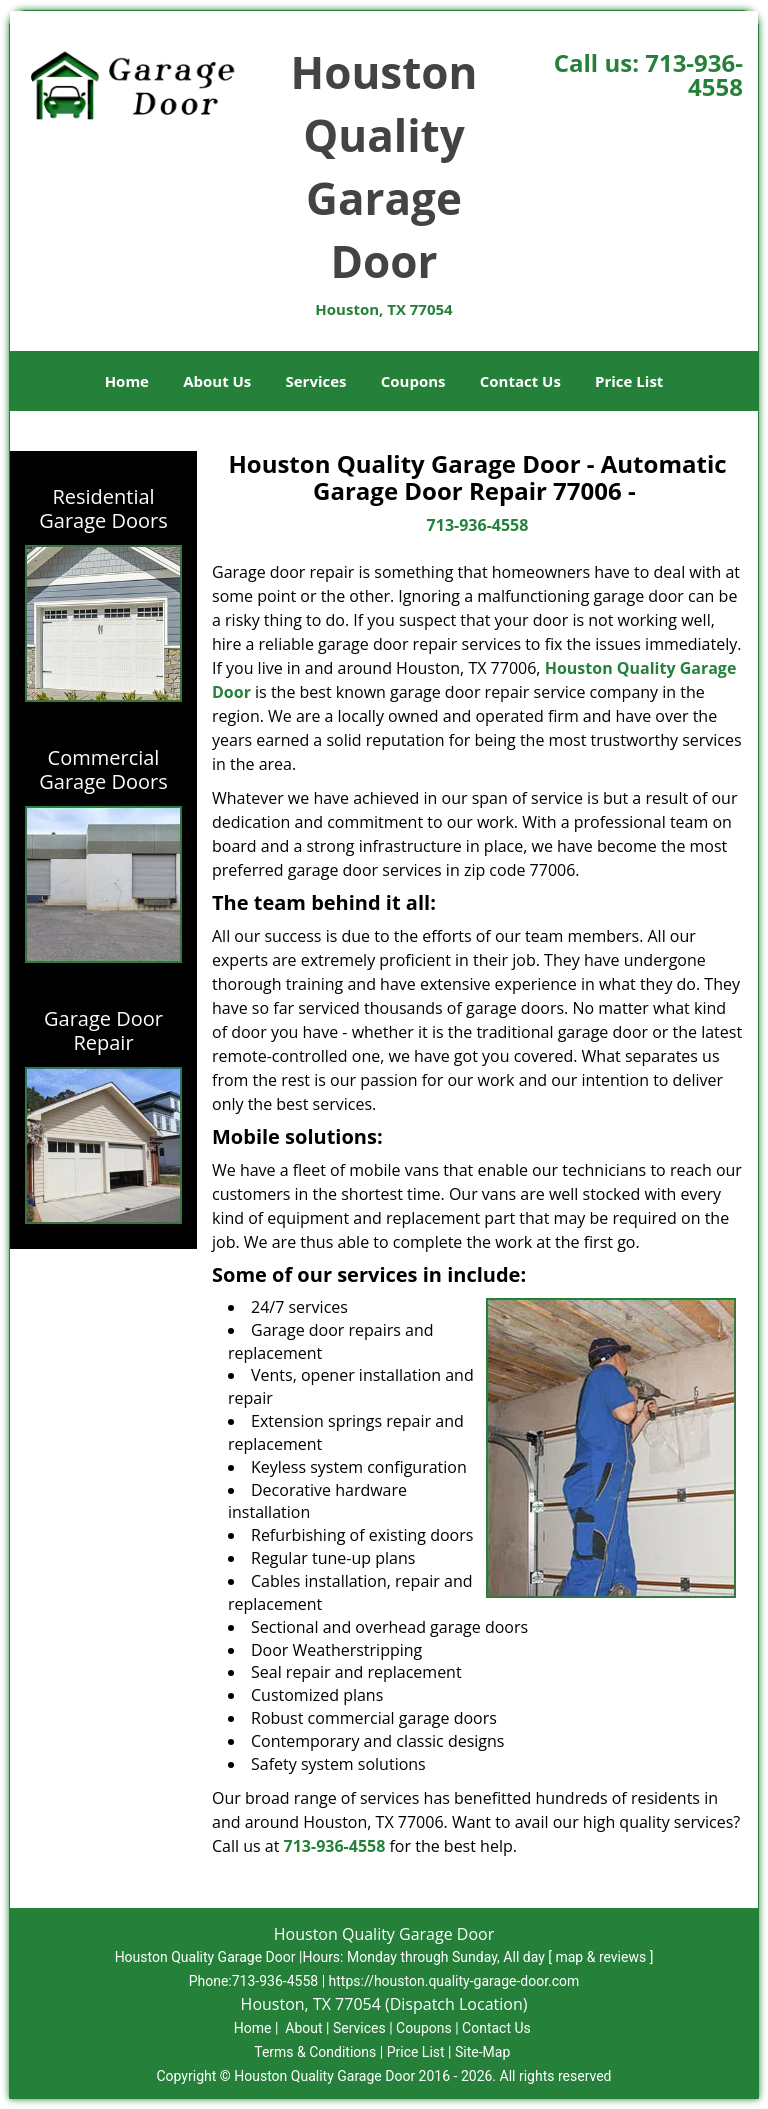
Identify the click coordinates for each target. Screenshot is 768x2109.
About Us (217, 381)
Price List (629, 381)
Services (316, 381)
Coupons (413, 381)
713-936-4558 (694, 74)
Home (127, 381)
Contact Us (520, 381)
